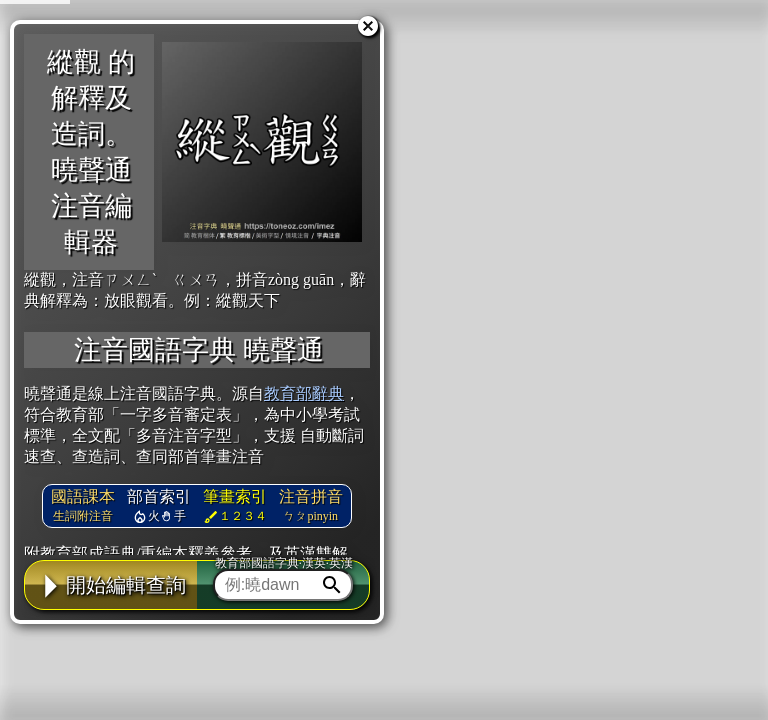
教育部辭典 (304, 393)
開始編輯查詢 (111, 585)
